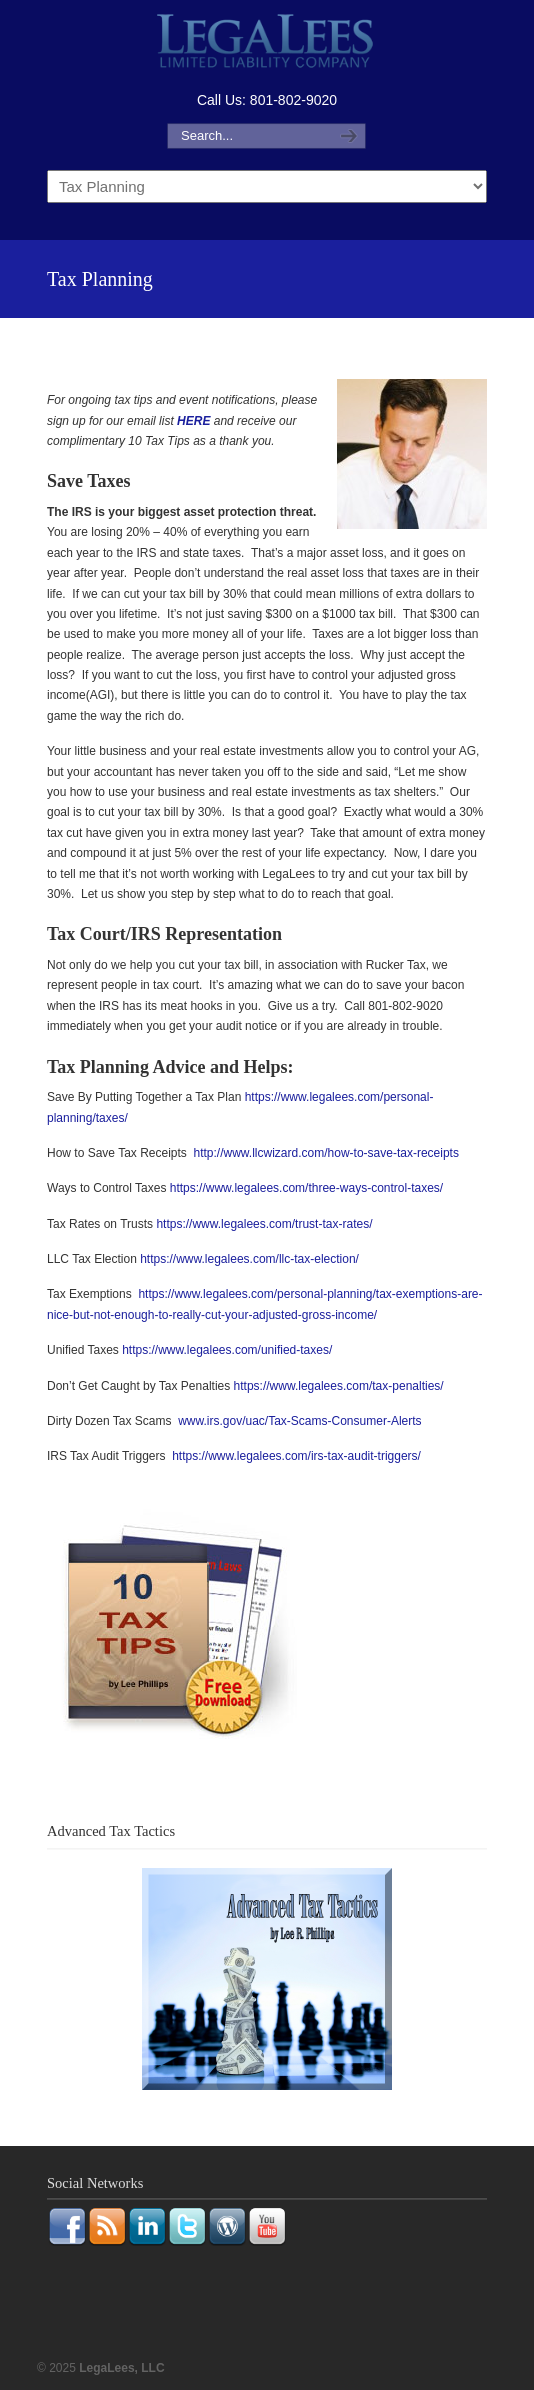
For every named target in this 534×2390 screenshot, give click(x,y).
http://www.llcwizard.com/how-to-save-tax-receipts (326, 1153)
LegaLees (267, 43)
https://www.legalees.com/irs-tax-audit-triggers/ (296, 1456)
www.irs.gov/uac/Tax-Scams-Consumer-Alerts (299, 1421)
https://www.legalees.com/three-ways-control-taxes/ (306, 1188)
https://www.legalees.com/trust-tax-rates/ (264, 1224)
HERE (193, 421)
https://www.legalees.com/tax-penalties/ (339, 1386)
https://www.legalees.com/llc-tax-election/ (249, 1259)
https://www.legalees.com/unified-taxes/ (227, 1350)
